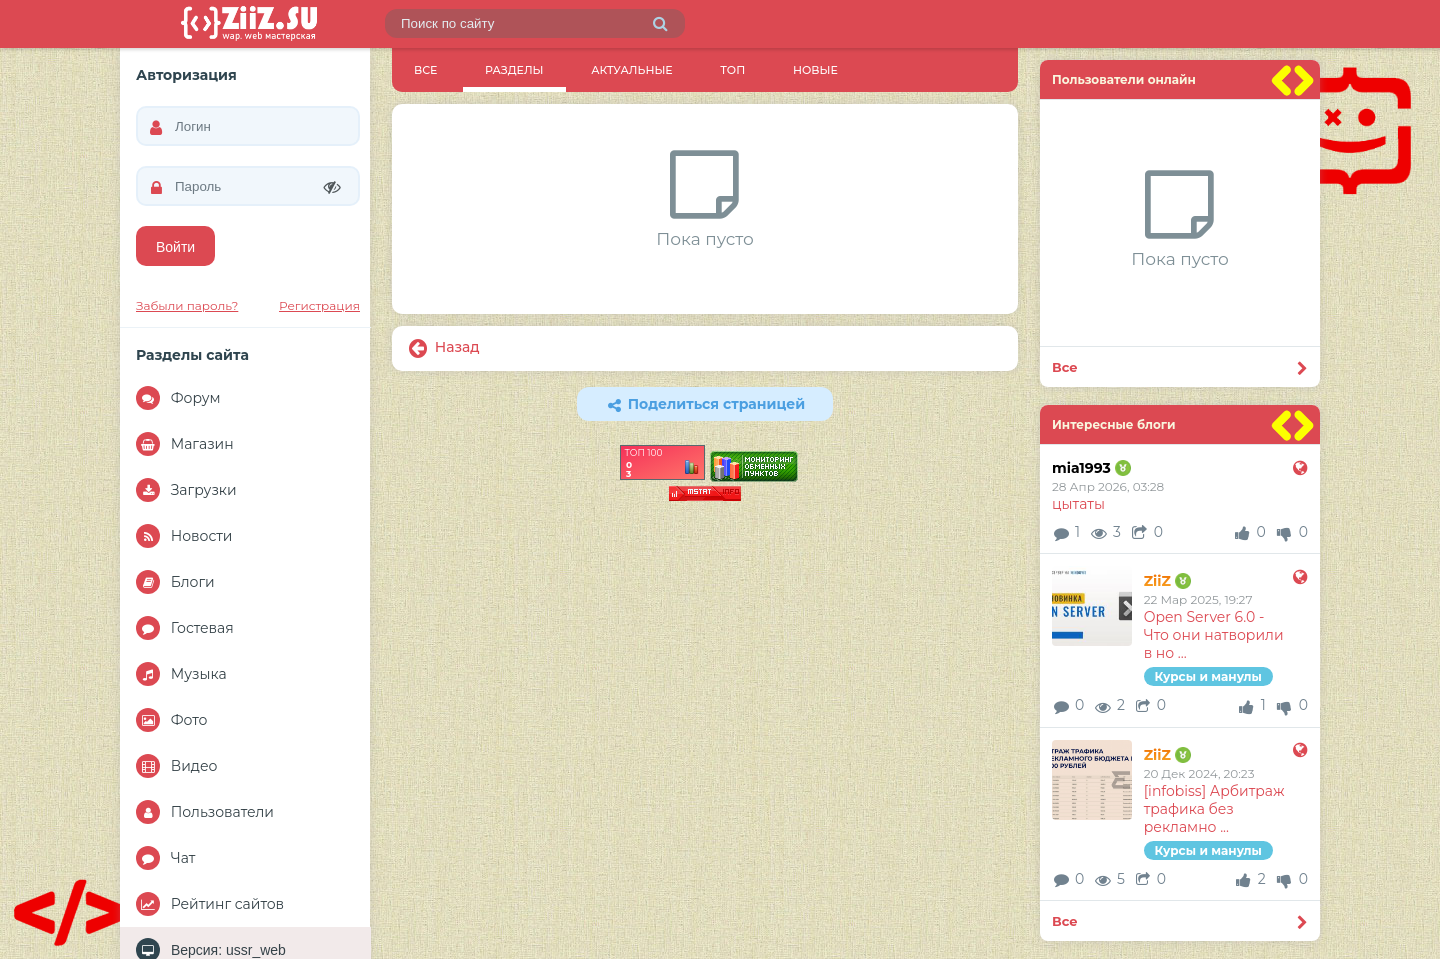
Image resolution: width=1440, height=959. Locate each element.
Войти (175, 247)
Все (425, 70)
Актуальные (631, 70)
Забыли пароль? (187, 305)
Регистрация (319, 305)
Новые (815, 70)
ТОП (732, 70)
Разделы (514, 70)
